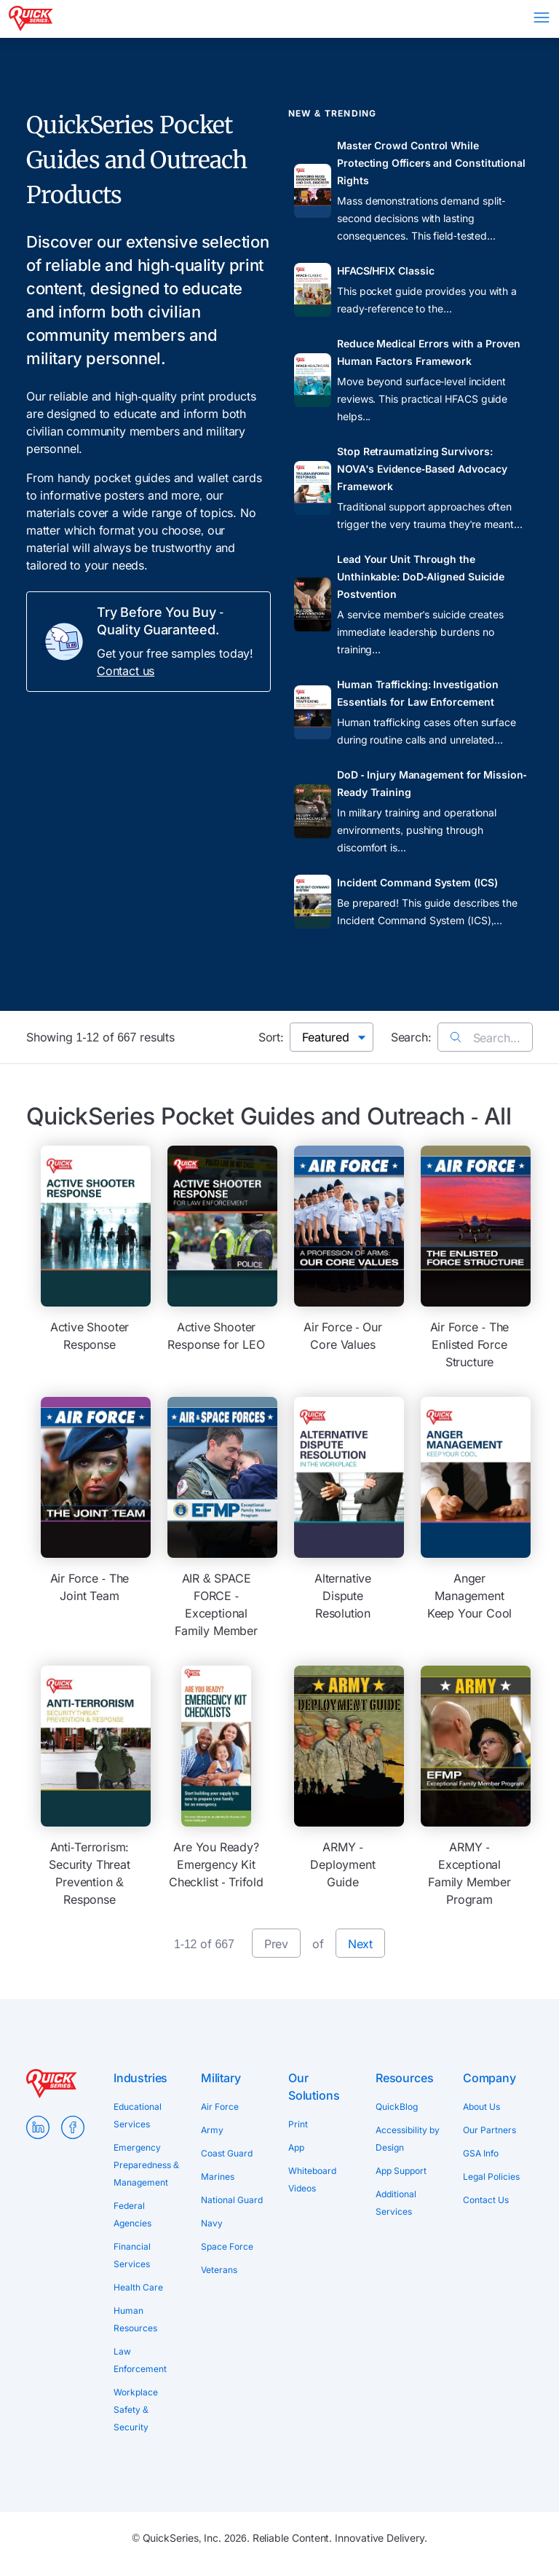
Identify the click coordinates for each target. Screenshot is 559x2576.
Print (298, 2124)
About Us (481, 2106)
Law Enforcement (140, 2360)
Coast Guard (227, 2153)
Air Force (220, 2106)
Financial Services (132, 2255)
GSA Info (481, 2153)
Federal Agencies (132, 2214)
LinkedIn (37, 2127)
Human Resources (135, 2319)
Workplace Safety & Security (136, 2410)
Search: (411, 1037)
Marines (217, 2176)
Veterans (219, 2269)
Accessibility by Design (408, 2138)
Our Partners (489, 2129)
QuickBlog (397, 2106)
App (296, 2147)
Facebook (72, 2127)
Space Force (227, 2246)
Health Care (138, 2287)
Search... (485, 1038)
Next (360, 1944)
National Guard (232, 2199)
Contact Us (486, 2199)
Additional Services (396, 2203)
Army (212, 2129)
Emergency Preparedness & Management (146, 2165)
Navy (212, 2223)
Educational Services (138, 2115)
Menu (541, 17)
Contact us (125, 670)
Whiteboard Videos (312, 2179)
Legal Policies (491, 2176)
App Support (401, 2170)
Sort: (271, 1037)
